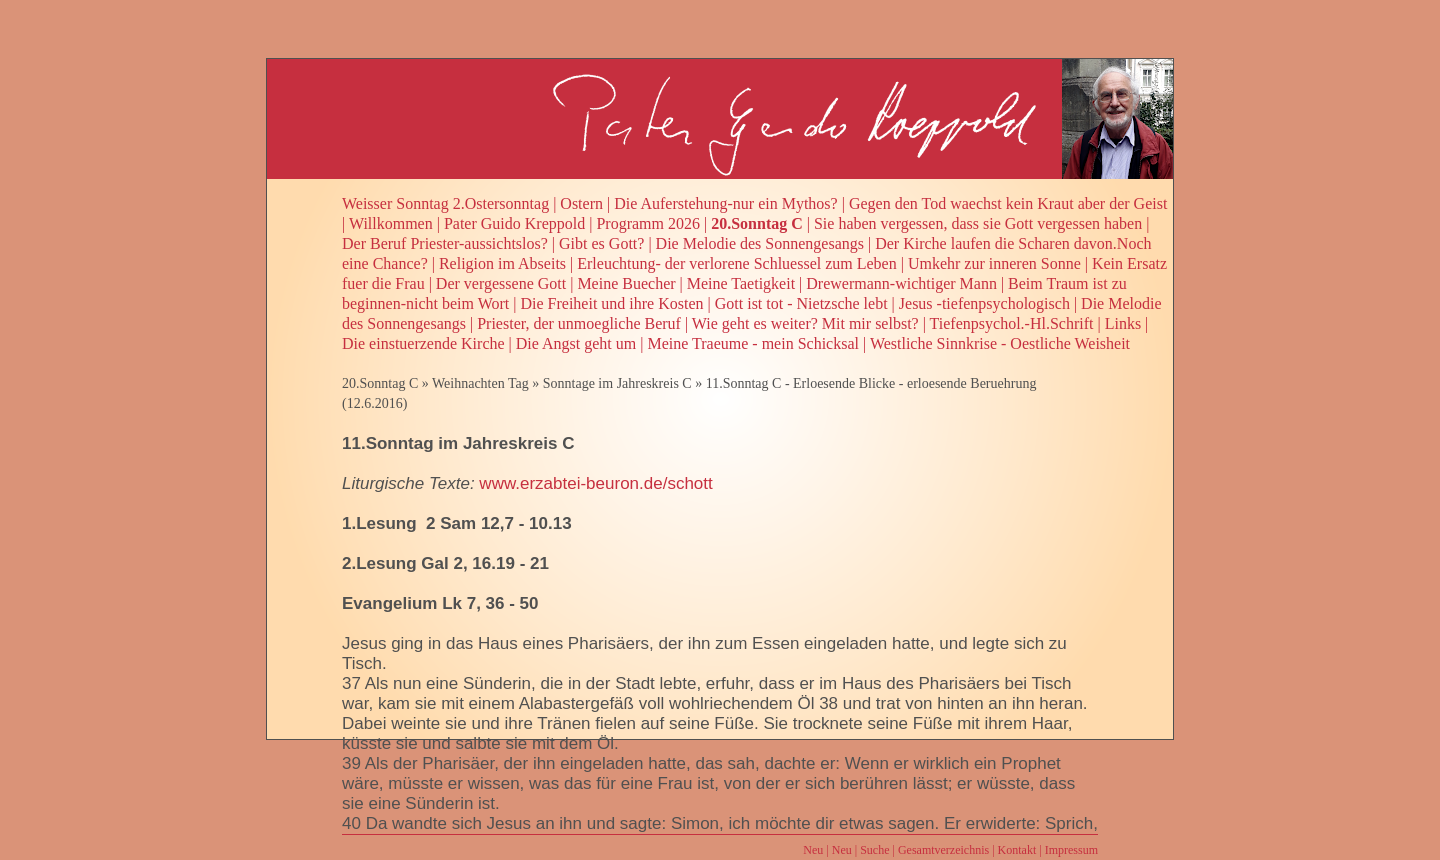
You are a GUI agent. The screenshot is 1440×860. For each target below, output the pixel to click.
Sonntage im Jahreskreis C (617, 383)
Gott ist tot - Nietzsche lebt (801, 303)
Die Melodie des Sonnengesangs (760, 243)
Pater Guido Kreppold (514, 223)
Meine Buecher (626, 283)
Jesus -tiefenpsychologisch (984, 303)
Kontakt (1017, 850)
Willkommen (391, 223)
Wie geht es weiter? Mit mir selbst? (805, 323)
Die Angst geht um (576, 343)
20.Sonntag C (757, 223)
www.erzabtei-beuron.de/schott (595, 483)
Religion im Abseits (502, 263)
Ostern (581, 203)
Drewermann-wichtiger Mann (901, 283)
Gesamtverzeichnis (943, 850)
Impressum (1071, 850)
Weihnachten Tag (480, 383)
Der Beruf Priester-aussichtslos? (445, 243)
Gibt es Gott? (601, 243)
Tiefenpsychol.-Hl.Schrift (1012, 323)
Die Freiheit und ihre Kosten (611, 303)
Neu (813, 850)
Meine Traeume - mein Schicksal (753, 343)
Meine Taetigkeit (741, 283)
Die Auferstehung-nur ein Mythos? (726, 203)
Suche (874, 850)
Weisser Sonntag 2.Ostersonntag (445, 203)
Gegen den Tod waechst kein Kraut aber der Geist (1008, 203)
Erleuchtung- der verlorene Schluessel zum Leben (736, 263)
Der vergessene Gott (501, 283)
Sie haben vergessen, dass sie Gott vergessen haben (978, 223)
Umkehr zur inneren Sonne (994, 263)
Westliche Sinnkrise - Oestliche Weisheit (1000, 343)
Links (1123, 323)
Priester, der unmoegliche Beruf (579, 323)
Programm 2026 (648, 223)
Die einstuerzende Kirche (423, 343)
